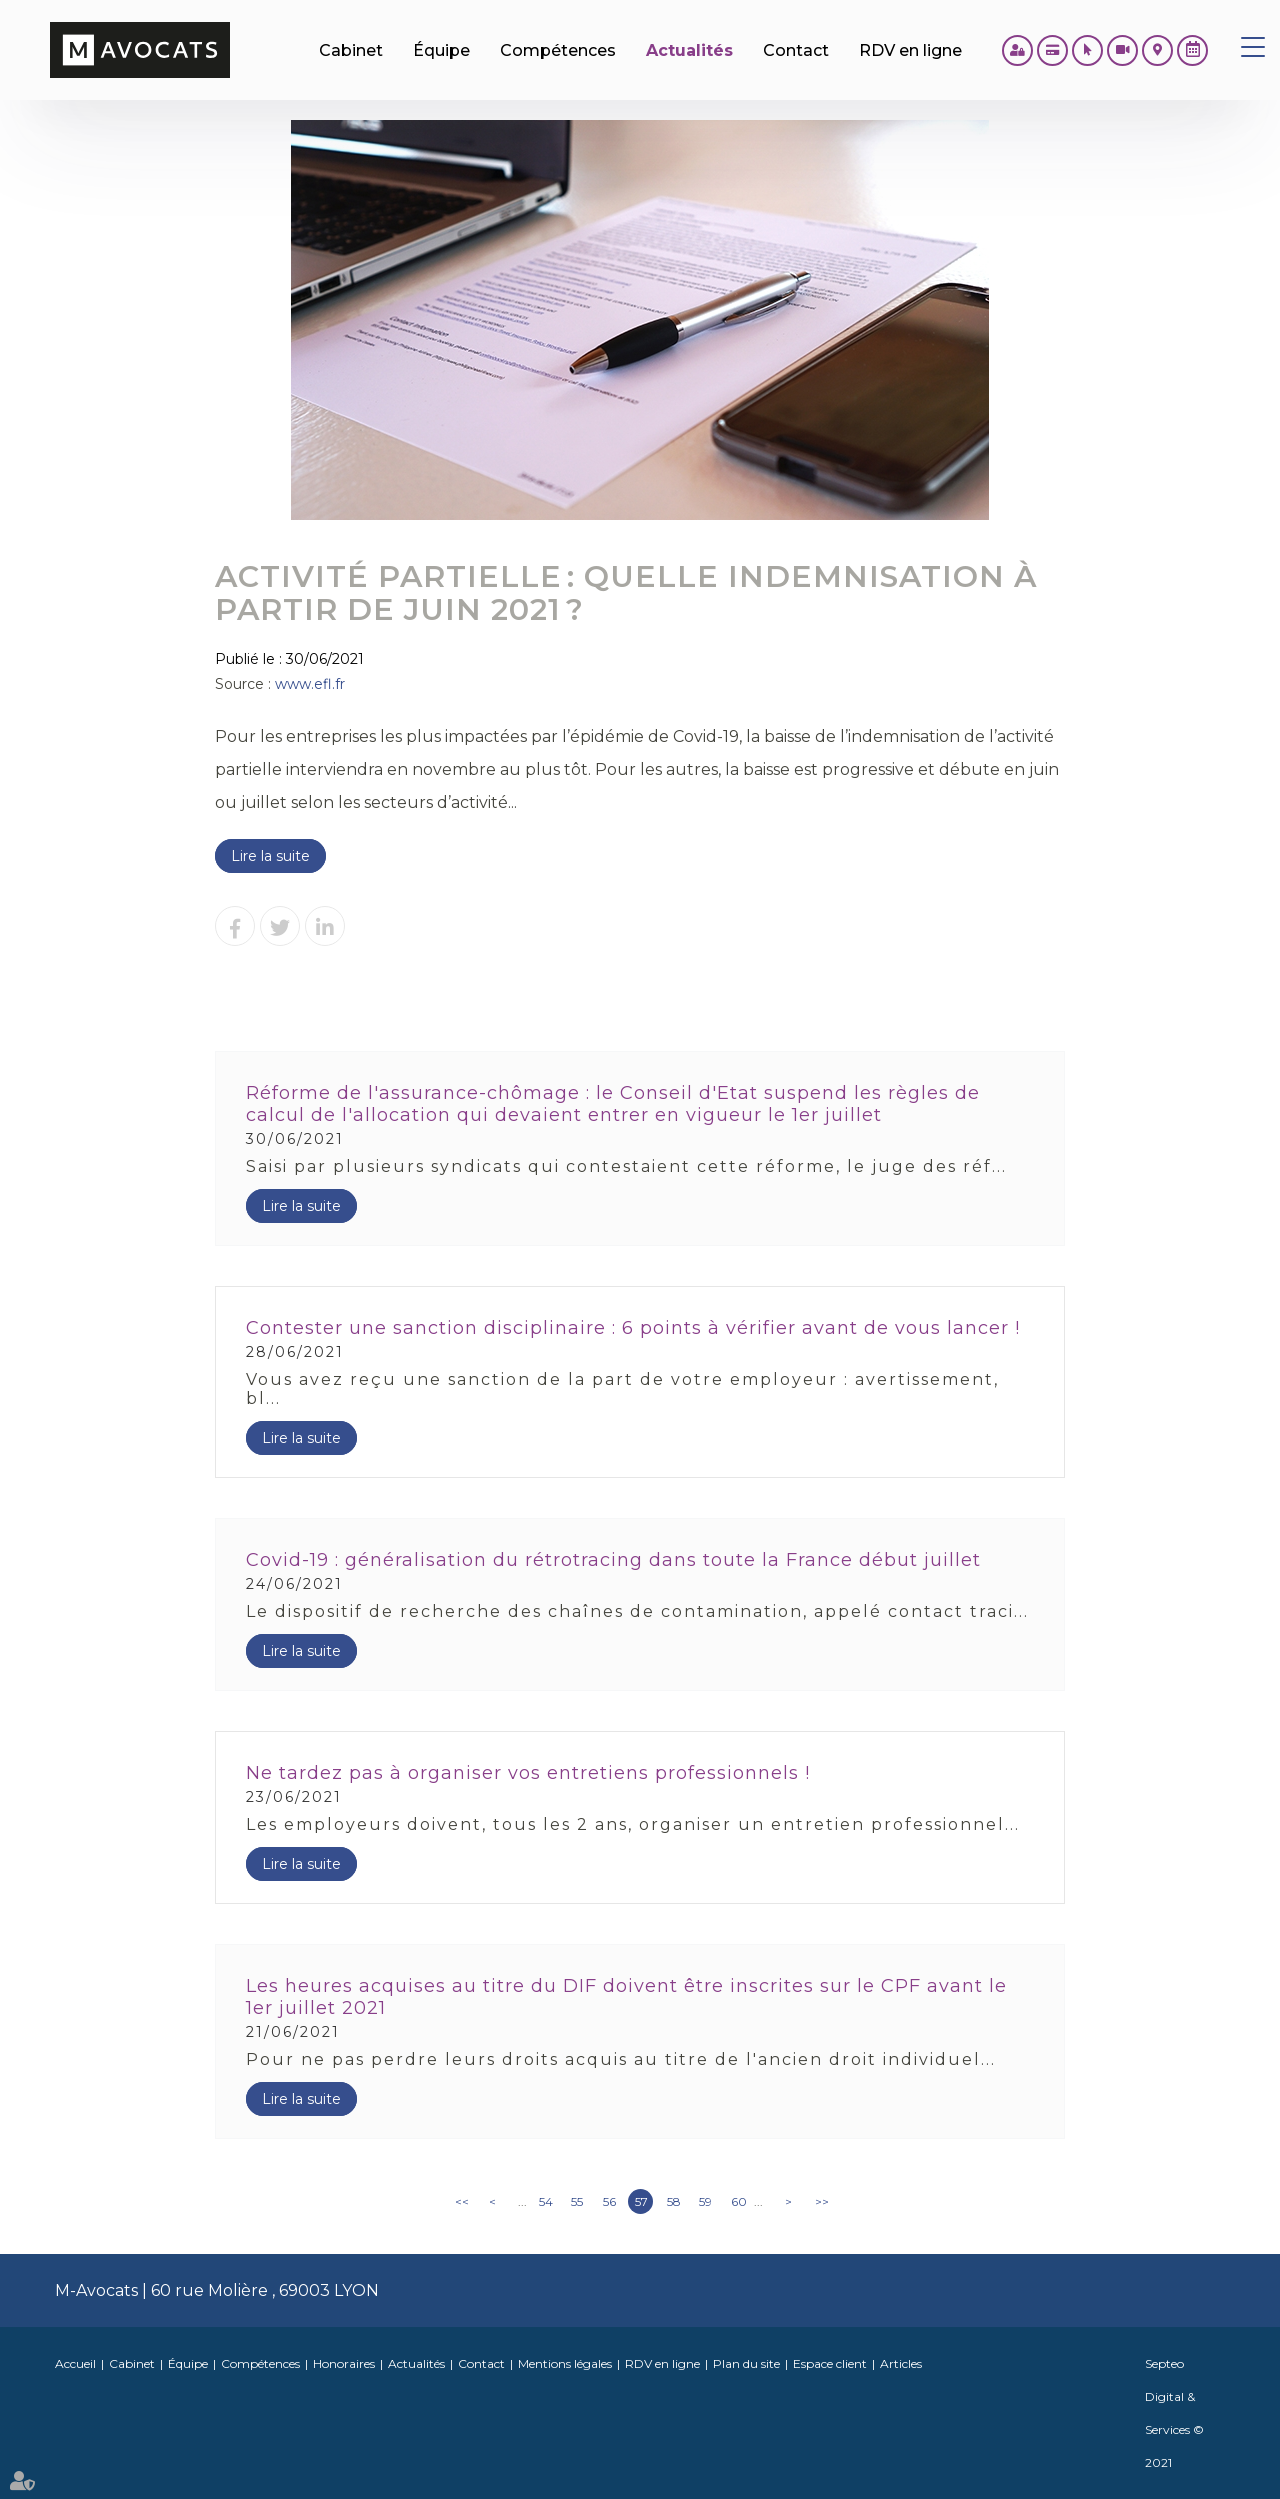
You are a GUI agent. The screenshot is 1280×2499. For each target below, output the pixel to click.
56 (609, 2201)
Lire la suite (270, 856)
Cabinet (132, 2363)
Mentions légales (565, 2363)
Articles (901, 2363)
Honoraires (344, 2363)
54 (546, 2201)
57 (641, 2201)
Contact (481, 2363)
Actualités (416, 2363)
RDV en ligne (1192, 50)
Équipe (188, 2363)
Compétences (260, 2363)
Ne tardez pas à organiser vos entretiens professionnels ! (528, 1773)
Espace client (830, 2363)
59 (705, 2201)
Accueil (75, 2363)
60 (739, 2201)
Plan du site (746, 2363)
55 (577, 2201)
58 (674, 2201)
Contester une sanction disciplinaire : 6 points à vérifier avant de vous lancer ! (633, 1328)
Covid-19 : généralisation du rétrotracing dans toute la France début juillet (613, 1560)
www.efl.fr (310, 684)
